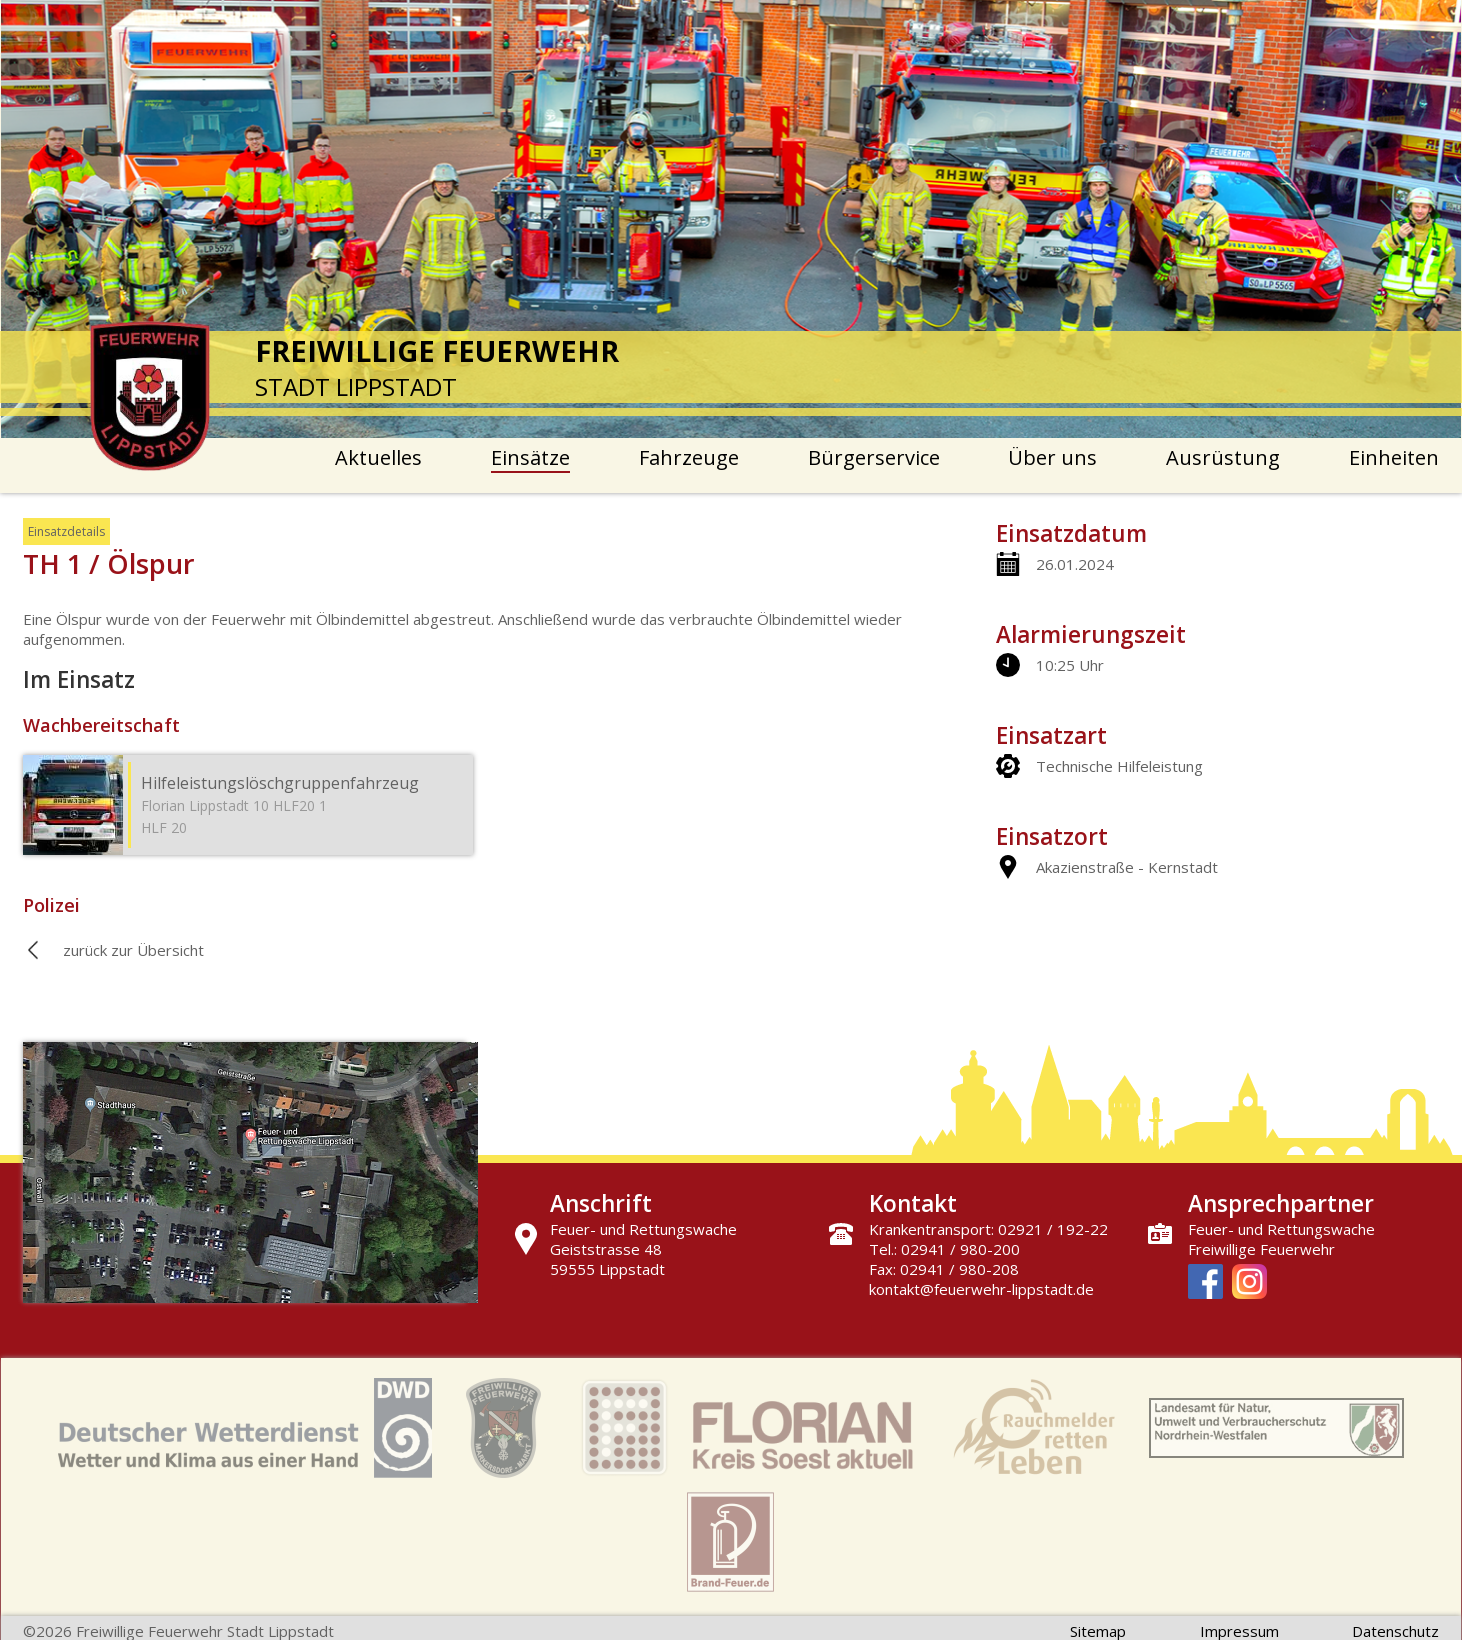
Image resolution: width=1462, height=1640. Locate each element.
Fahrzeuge (689, 457)
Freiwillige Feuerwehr (1261, 1249)
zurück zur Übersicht (133, 950)
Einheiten (1394, 457)
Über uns (1052, 457)
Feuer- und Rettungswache (1281, 1229)
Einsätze (530, 457)
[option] (731, 219)
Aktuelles (378, 457)
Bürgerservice (874, 457)
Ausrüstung (1223, 457)
